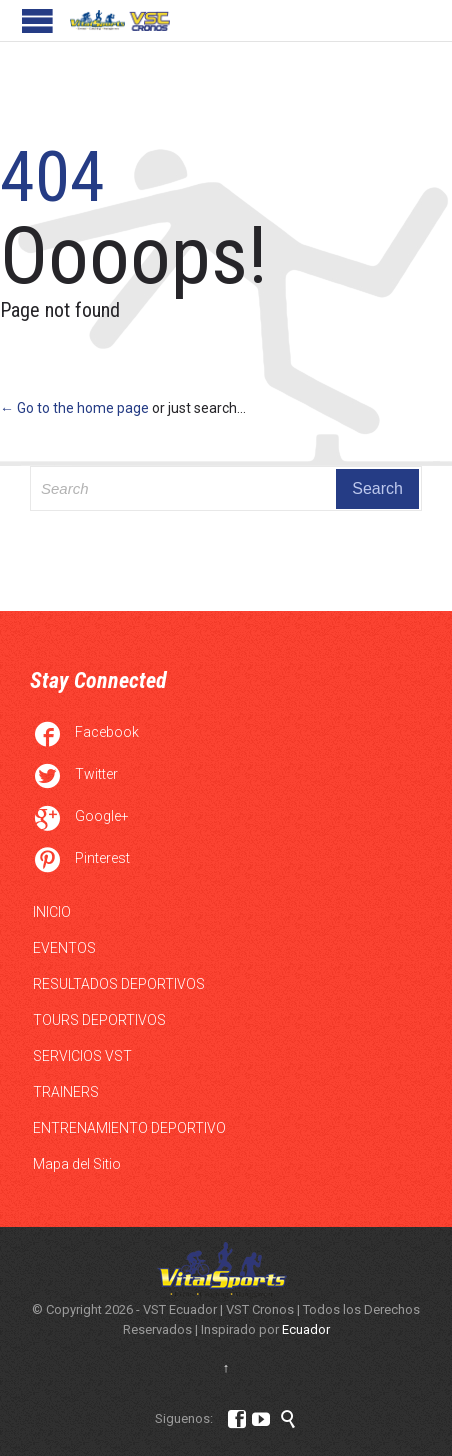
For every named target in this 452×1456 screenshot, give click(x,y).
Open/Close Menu (37, 20)
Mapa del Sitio (77, 1164)
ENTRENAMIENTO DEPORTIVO (129, 1128)
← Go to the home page (74, 408)
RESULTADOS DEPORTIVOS (119, 984)
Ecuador (306, 1329)
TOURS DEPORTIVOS (99, 1020)
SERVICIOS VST (82, 1056)
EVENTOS (64, 948)
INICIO (52, 912)
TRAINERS (66, 1092)
